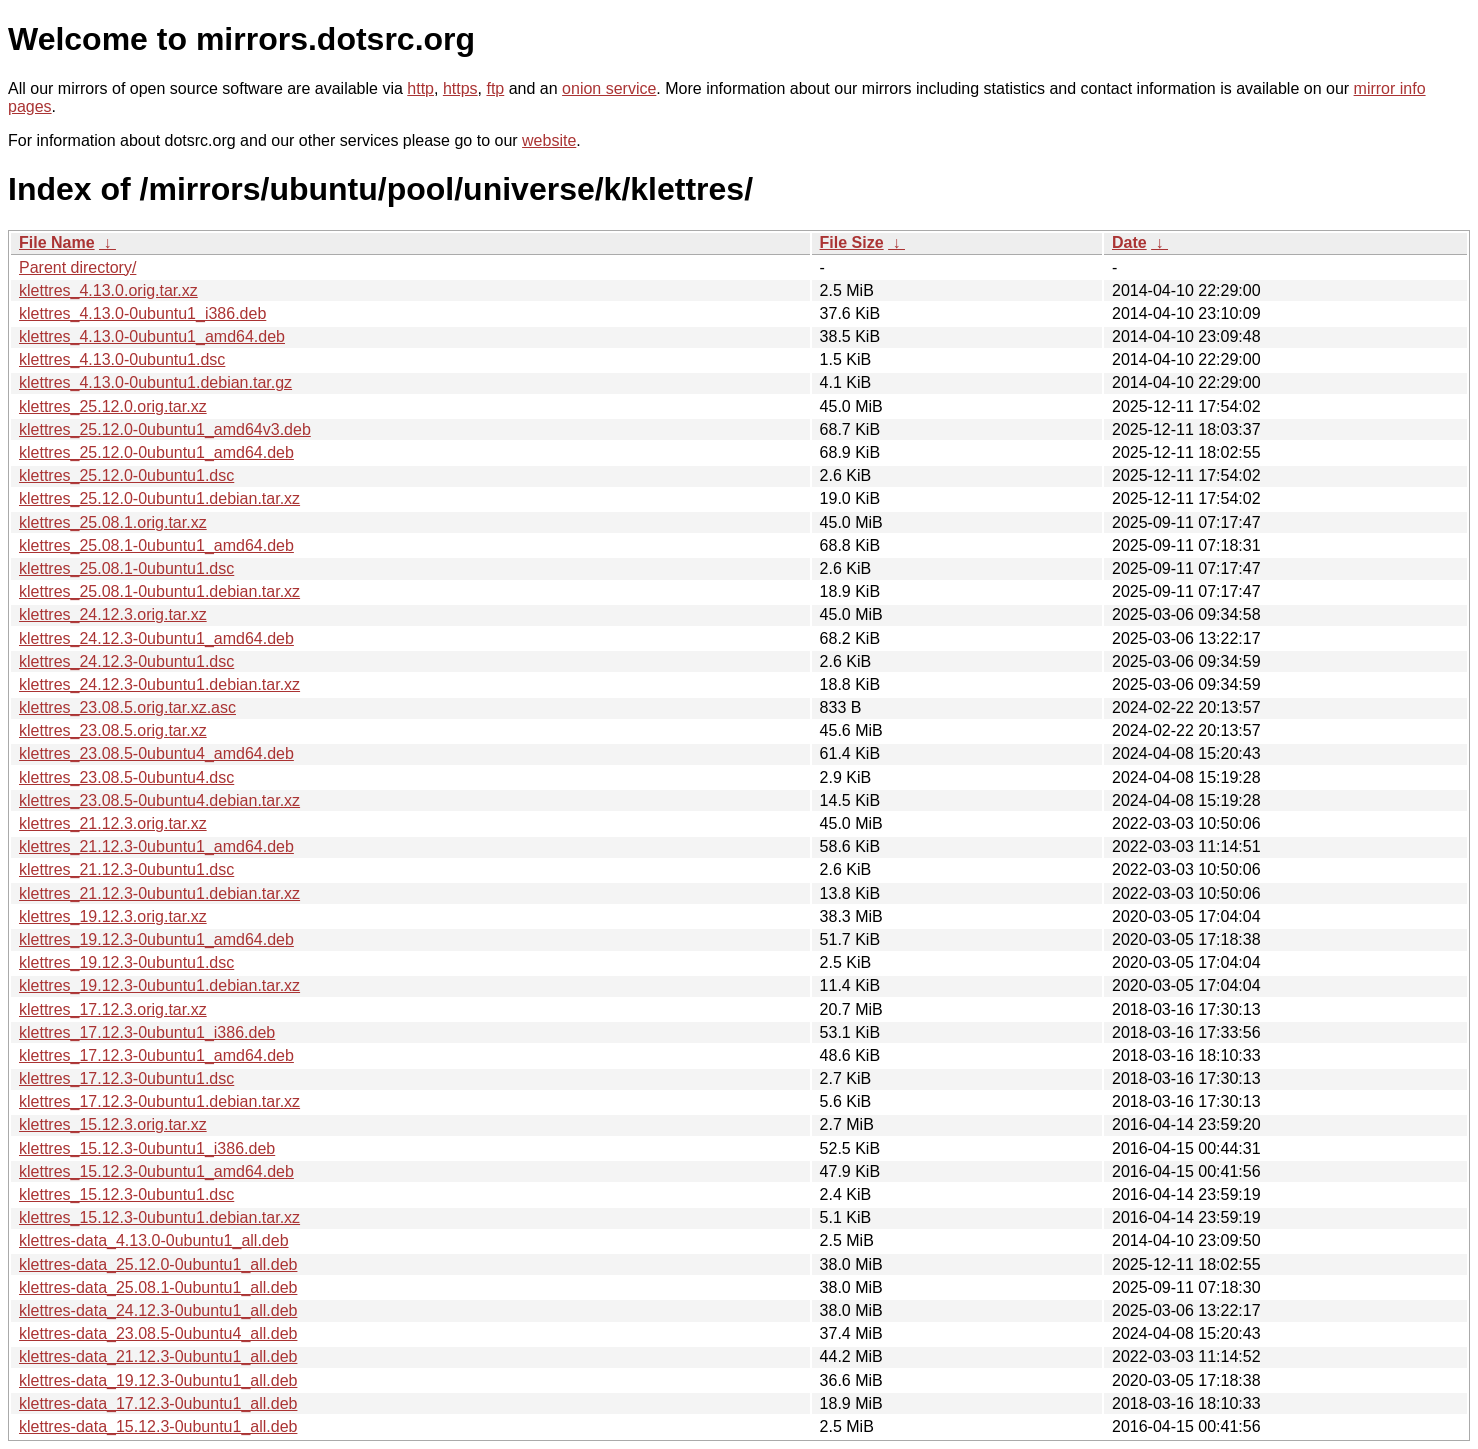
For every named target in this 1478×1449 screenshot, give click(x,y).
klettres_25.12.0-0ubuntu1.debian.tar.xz (159, 498)
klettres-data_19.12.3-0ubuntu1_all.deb (158, 1380)
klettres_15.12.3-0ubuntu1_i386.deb (147, 1148)
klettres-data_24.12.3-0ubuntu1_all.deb (158, 1310)
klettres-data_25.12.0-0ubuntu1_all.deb (158, 1264)
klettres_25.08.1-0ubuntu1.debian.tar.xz (159, 591)
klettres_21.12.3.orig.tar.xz (113, 823)
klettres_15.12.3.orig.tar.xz (113, 1124)
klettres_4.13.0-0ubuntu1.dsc (122, 359)
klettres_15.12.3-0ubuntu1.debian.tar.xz (159, 1217)
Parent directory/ (77, 267)
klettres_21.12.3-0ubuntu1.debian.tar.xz (159, 893)
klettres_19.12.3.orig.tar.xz (113, 916)
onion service (609, 88)
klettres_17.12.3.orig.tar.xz (113, 1009)
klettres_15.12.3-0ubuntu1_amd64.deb (156, 1171)
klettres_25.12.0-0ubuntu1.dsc (126, 475)
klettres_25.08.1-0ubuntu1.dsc (126, 568)
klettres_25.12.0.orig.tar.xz (113, 406)
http (420, 88)
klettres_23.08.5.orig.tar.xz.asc (127, 707)
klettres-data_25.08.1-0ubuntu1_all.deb (158, 1287)
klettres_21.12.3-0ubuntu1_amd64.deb (156, 846)
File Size (852, 242)
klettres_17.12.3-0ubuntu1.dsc (126, 1078)
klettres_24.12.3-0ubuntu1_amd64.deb (156, 638)
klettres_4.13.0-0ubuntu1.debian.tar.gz (155, 382)
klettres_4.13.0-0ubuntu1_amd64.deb (152, 336)
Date (1129, 242)
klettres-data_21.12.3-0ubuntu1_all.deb (158, 1356)
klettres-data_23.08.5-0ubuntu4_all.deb (158, 1333)
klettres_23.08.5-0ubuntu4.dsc (126, 777)
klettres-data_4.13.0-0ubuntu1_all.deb (154, 1240)
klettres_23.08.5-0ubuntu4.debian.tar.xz (159, 800)
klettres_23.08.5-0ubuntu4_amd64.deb (156, 753)
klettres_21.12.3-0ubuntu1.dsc (126, 869)
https (460, 88)
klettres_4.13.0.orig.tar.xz (108, 290)
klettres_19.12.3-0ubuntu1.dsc (126, 962)
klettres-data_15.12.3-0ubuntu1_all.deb (158, 1426)
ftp (495, 88)
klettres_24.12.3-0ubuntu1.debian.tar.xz (159, 684)
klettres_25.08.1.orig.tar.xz (113, 522)
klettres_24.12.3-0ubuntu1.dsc (126, 661)
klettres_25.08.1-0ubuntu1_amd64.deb (156, 545)
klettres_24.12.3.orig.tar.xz (113, 614)
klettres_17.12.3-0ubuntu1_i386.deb (147, 1032)
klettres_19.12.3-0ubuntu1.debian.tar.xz (159, 985)
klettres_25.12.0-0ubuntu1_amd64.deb (156, 452)
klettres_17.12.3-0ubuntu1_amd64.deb (156, 1055)
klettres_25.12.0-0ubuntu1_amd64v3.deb (165, 429)
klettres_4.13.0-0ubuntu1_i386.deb (142, 313)
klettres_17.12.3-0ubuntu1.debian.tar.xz (159, 1101)
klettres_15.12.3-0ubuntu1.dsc (126, 1194)
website (549, 140)
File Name (57, 242)
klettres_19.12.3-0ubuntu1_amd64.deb (156, 939)
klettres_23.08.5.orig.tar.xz (113, 730)
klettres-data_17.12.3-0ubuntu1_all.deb (158, 1403)
